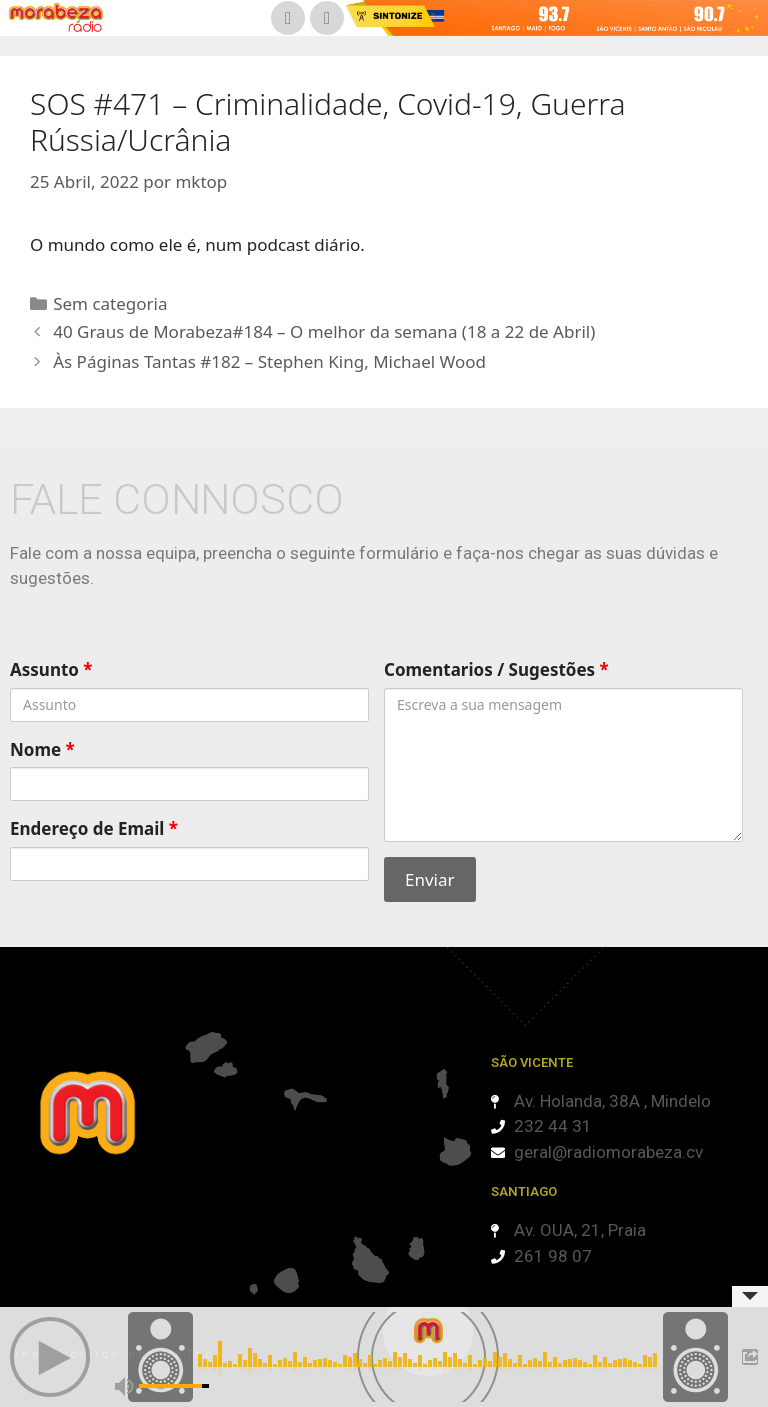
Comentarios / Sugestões (496, 669)
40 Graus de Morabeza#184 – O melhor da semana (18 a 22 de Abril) (324, 331)
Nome (42, 749)
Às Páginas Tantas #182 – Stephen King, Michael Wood (269, 361)
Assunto (51, 669)
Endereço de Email (94, 828)
